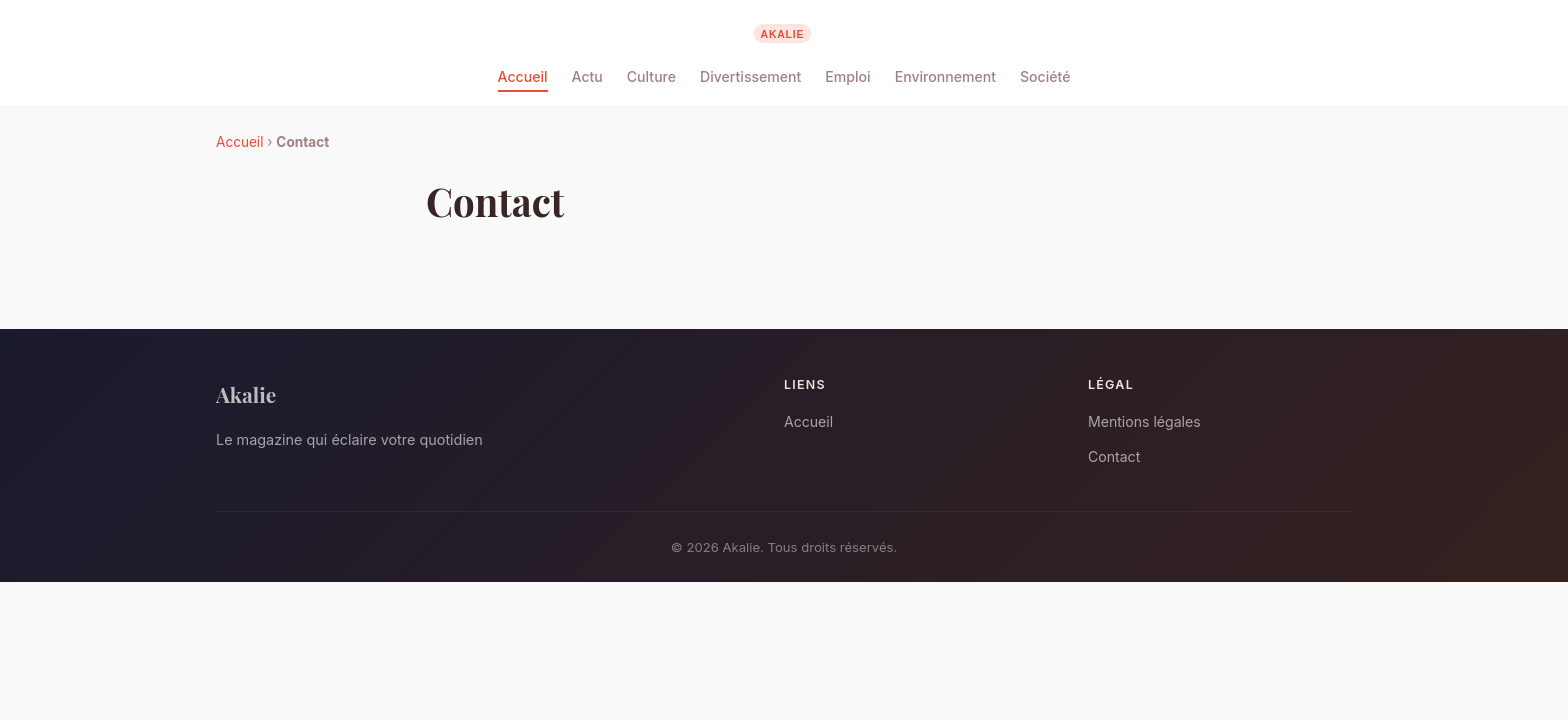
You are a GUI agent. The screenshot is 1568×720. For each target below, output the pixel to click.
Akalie (246, 394)
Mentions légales (1144, 421)
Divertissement (750, 76)
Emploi (847, 76)
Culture (651, 76)
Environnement (945, 76)
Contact (1114, 456)
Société (1045, 76)
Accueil (523, 76)
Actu (587, 76)
